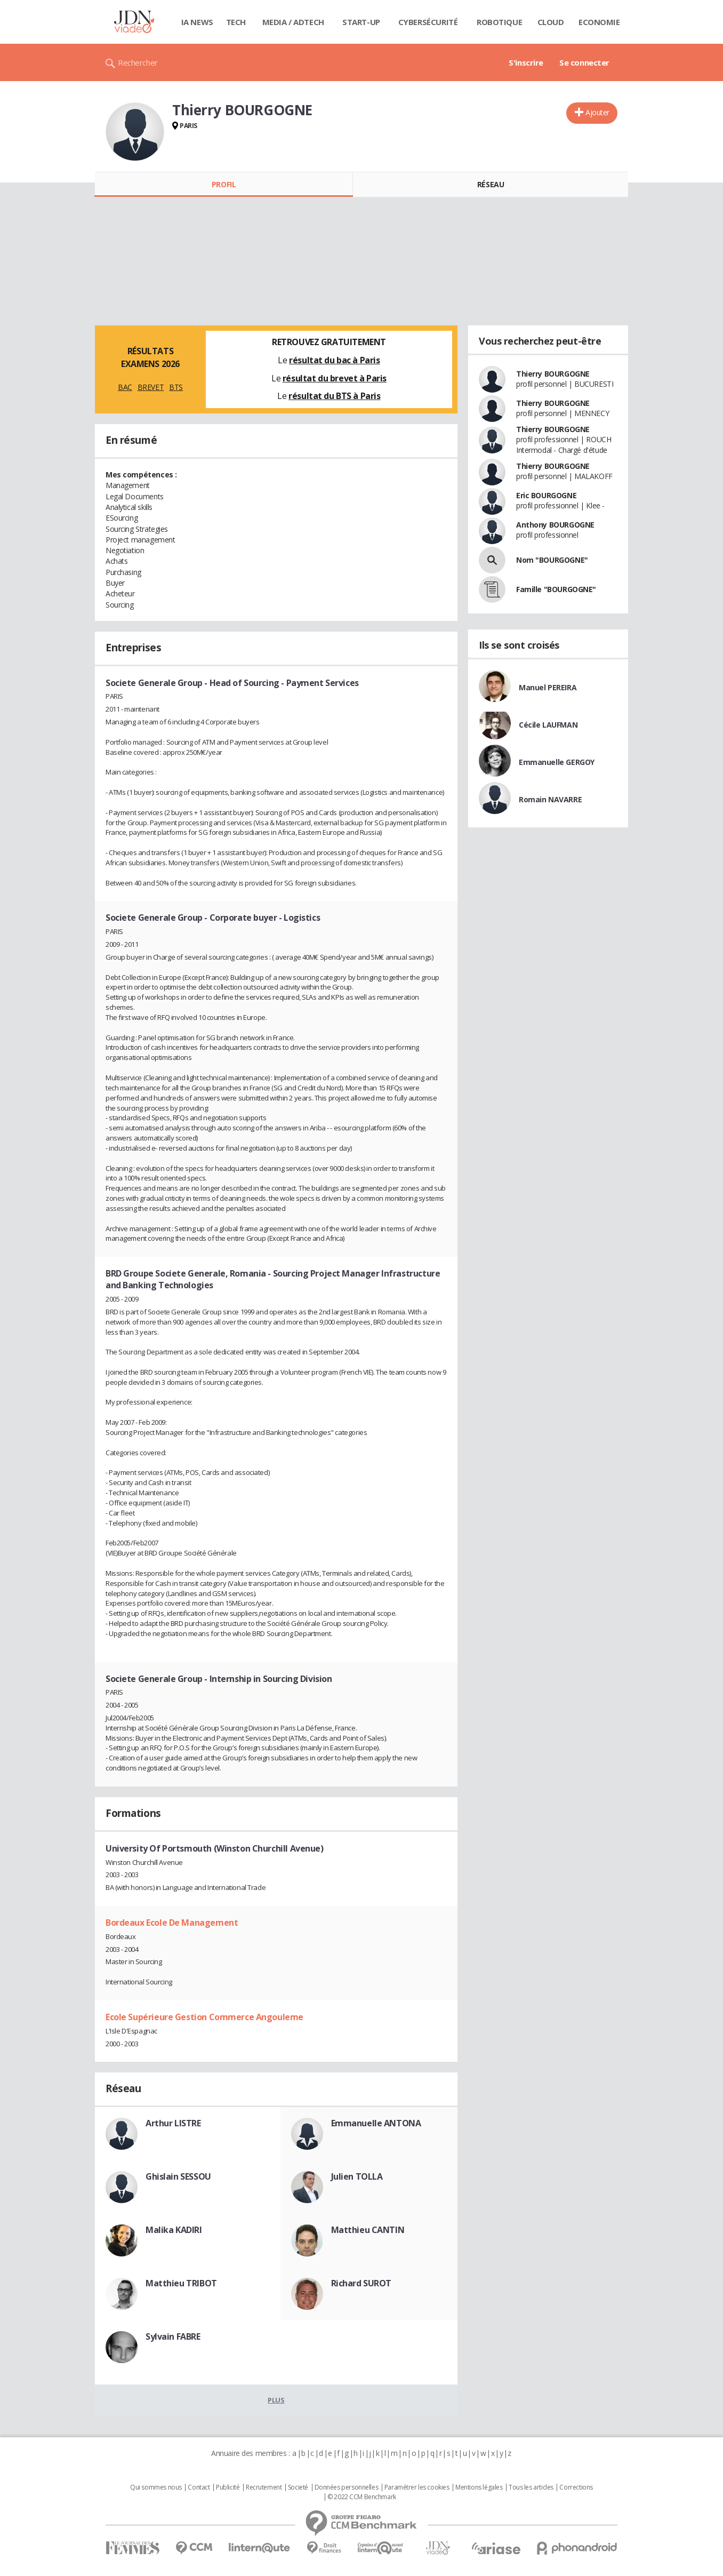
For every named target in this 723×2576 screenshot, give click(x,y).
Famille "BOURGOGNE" (556, 589)
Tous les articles (531, 2487)
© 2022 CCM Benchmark (361, 2497)
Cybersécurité (428, 22)
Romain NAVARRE (550, 799)
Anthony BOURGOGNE (555, 525)
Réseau (490, 184)
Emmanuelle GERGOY (557, 762)
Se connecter (584, 62)
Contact (199, 2487)
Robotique (499, 22)
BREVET (151, 387)
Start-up (361, 22)
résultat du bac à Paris (334, 360)
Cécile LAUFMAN (548, 725)
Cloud (550, 22)
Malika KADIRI (174, 2230)
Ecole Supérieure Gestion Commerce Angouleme (204, 2017)
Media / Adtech (293, 22)
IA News (197, 22)
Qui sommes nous (156, 2487)
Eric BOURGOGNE (546, 495)
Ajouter (597, 112)
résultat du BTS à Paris (334, 396)
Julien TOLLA (357, 2176)
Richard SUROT (361, 2283)
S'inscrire (526, 62)
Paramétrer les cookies (416, 2487)
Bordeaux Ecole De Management (172, 1922)
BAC (125, 387)
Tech (236, 22)
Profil (224, 184)
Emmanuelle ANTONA (376, 2123)
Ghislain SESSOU (178, 2176)
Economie (599, 22)
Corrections (575, 2487)
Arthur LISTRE (173, 2123)
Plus (276, 2400)
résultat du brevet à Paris (335, 378)
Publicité (227, 2487)
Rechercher (138, 62)
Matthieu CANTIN (368, 2230)
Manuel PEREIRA (547, 687)
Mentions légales (478, 2487)
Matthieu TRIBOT (181, 2283)
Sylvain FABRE (173, 2336)
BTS (176, 387)
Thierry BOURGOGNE (553, 374)
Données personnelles (347, 2487)
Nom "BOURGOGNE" (552, 560)
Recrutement (264, 2487)
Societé (298, 2487)
